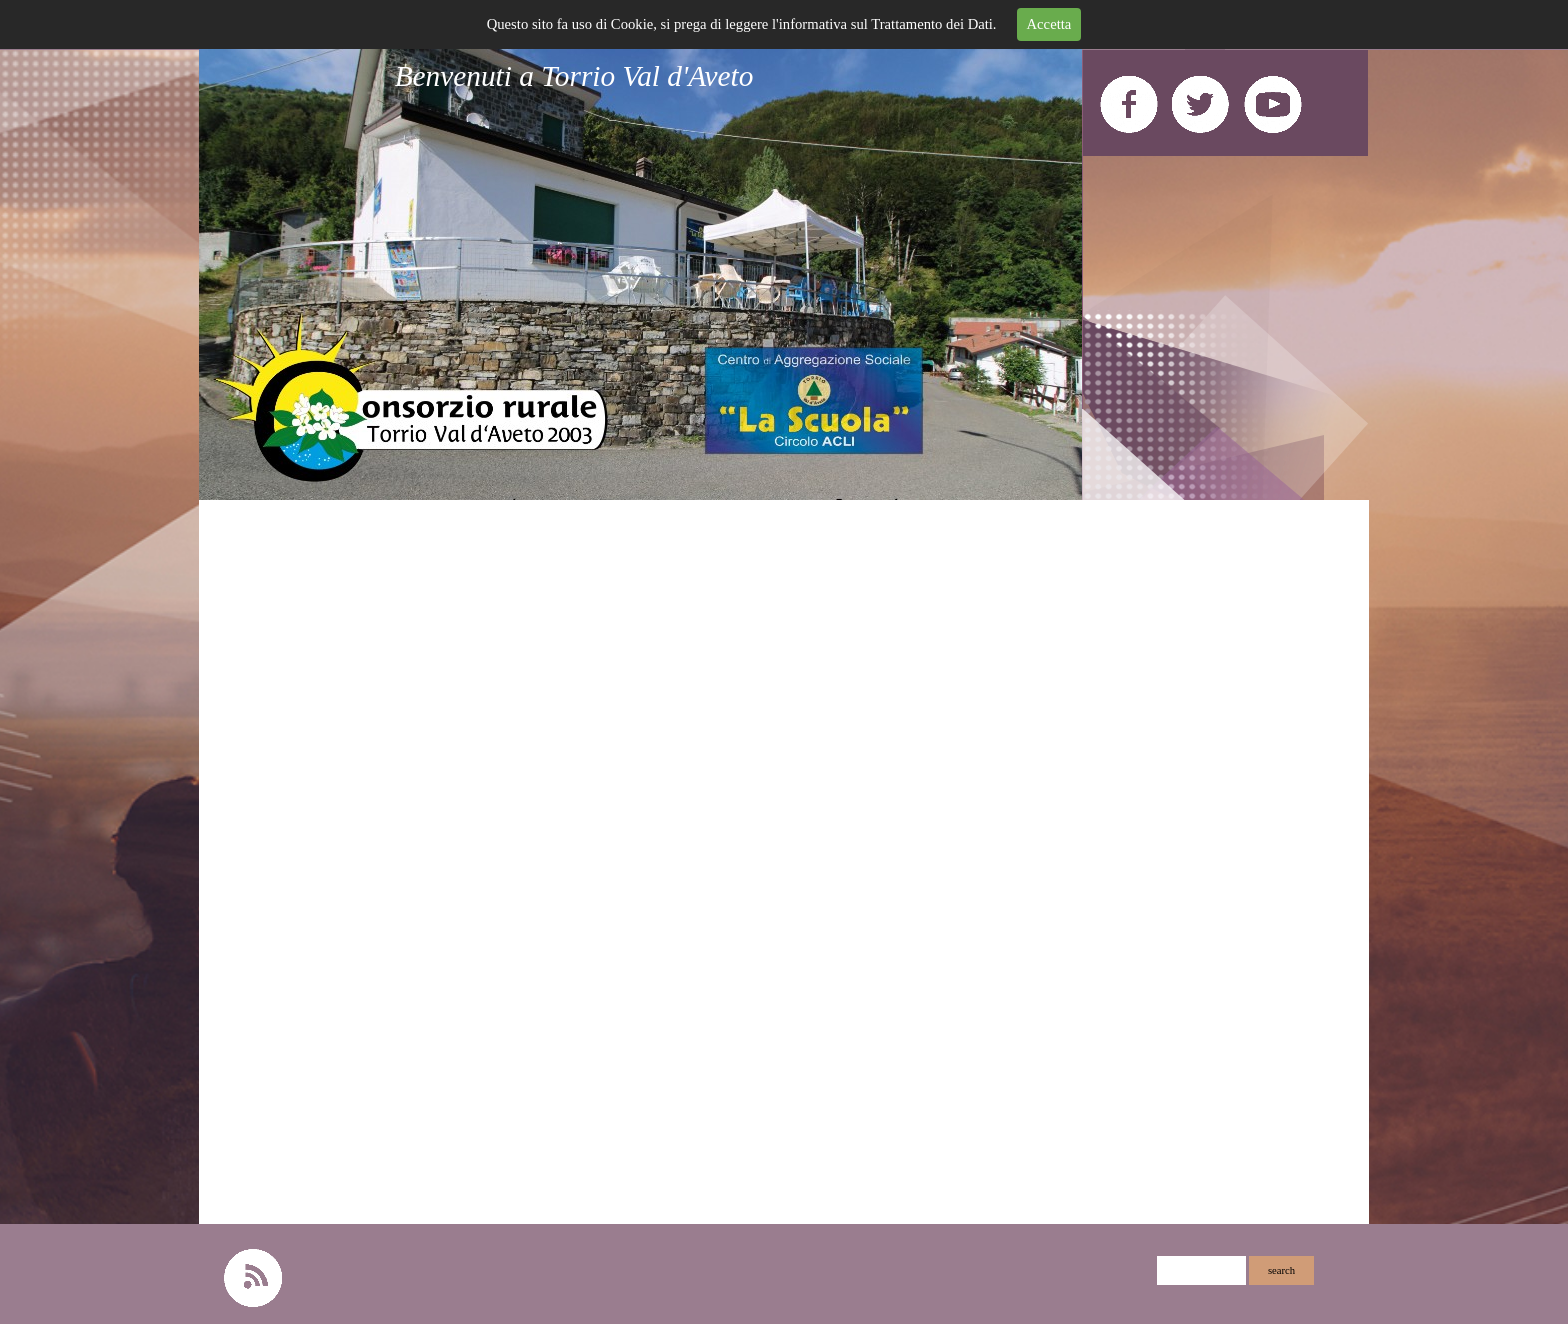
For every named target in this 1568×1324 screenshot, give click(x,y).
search (1281, 1270)
